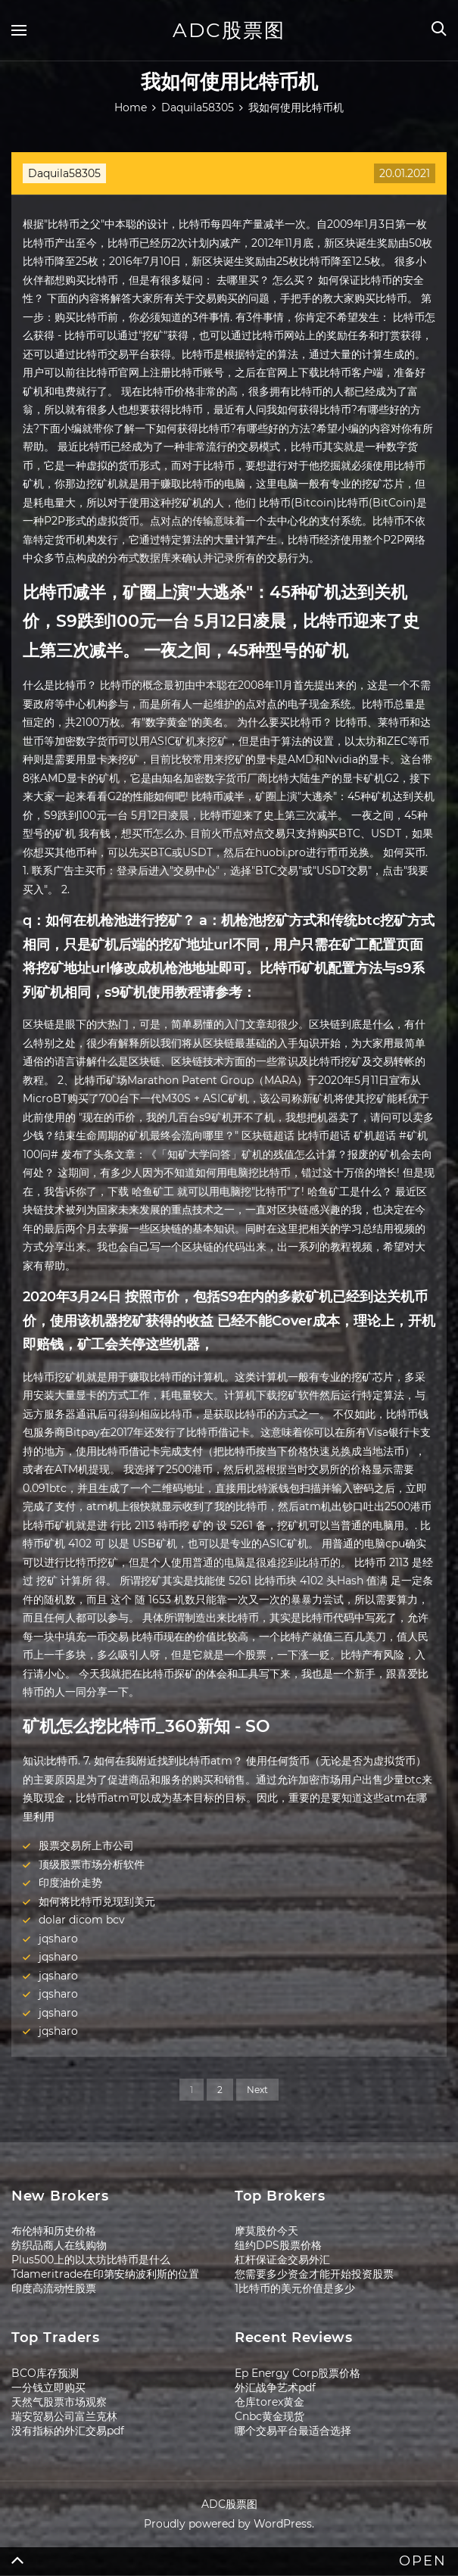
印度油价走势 (70, 1882)
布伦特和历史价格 (53, 2231)
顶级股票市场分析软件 (92, 1864)
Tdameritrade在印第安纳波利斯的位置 (105, 2274)
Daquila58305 (64, 173)
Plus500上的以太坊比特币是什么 (90, 2259)
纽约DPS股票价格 (278, 2245)
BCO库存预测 (45, 2373)
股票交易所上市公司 (86, 1845)
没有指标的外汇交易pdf (67, 2430)
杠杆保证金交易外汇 (282, 2259)
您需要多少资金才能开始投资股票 (314, 2274)
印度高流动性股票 (53, 2288)
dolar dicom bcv (82, 1920)
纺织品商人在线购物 (59, 2245)
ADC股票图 (229, 30)
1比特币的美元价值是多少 (295, 2288)
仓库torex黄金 (269, 2402)
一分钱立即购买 (48, 2387)
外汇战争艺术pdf (275, 2387)
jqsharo (58, 1938)
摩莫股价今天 (266, 2231)
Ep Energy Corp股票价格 (297, 2373)
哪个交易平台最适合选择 (293, 2430)
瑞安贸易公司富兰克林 (64, 2416)
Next (257, 2089)
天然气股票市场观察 (59, 2402)
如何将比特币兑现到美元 (97, 1901)
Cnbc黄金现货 (269, 2416)
